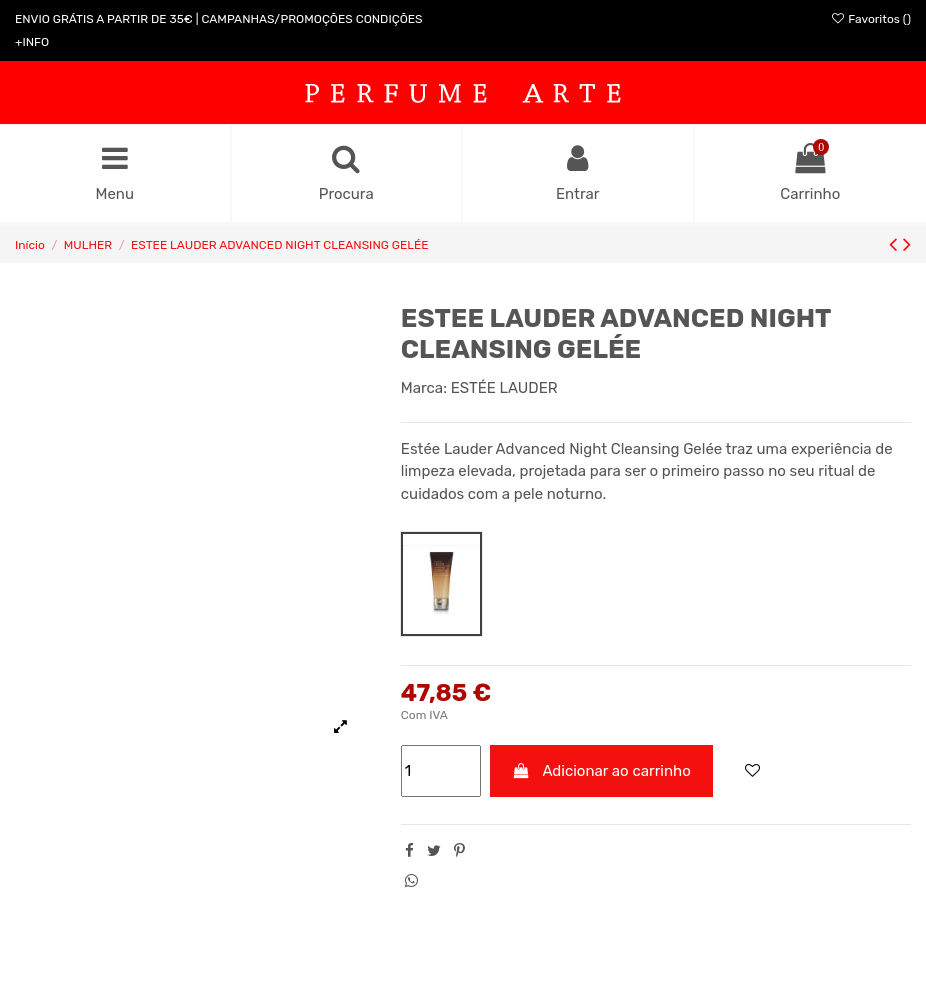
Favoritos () (870, 19)
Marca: (424, 388)
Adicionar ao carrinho (601, 771)
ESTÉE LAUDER (504, 388)
